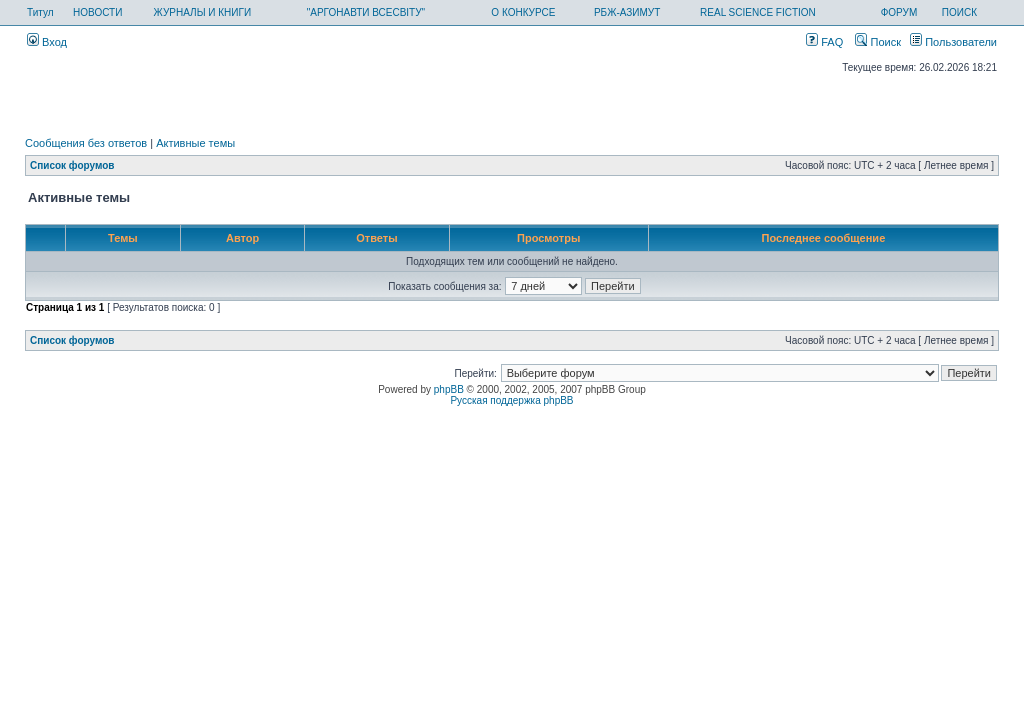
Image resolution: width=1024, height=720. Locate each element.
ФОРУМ (899, 12)
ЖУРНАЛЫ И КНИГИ (203, 12)
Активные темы (195, 143)
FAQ (824, 42)
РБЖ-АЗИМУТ (627, 12)
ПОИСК (959, 12)
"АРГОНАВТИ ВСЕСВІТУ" (366, 12)
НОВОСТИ (97, 12)
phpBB (449, 389)
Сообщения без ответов (86, 143)
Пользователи (953, 42)
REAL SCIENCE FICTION (758, 12)
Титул (40, 12)
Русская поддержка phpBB (511, 400)
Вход (47, 42)
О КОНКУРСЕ (523, 12)
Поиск (878, 42)
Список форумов (72, 165)
